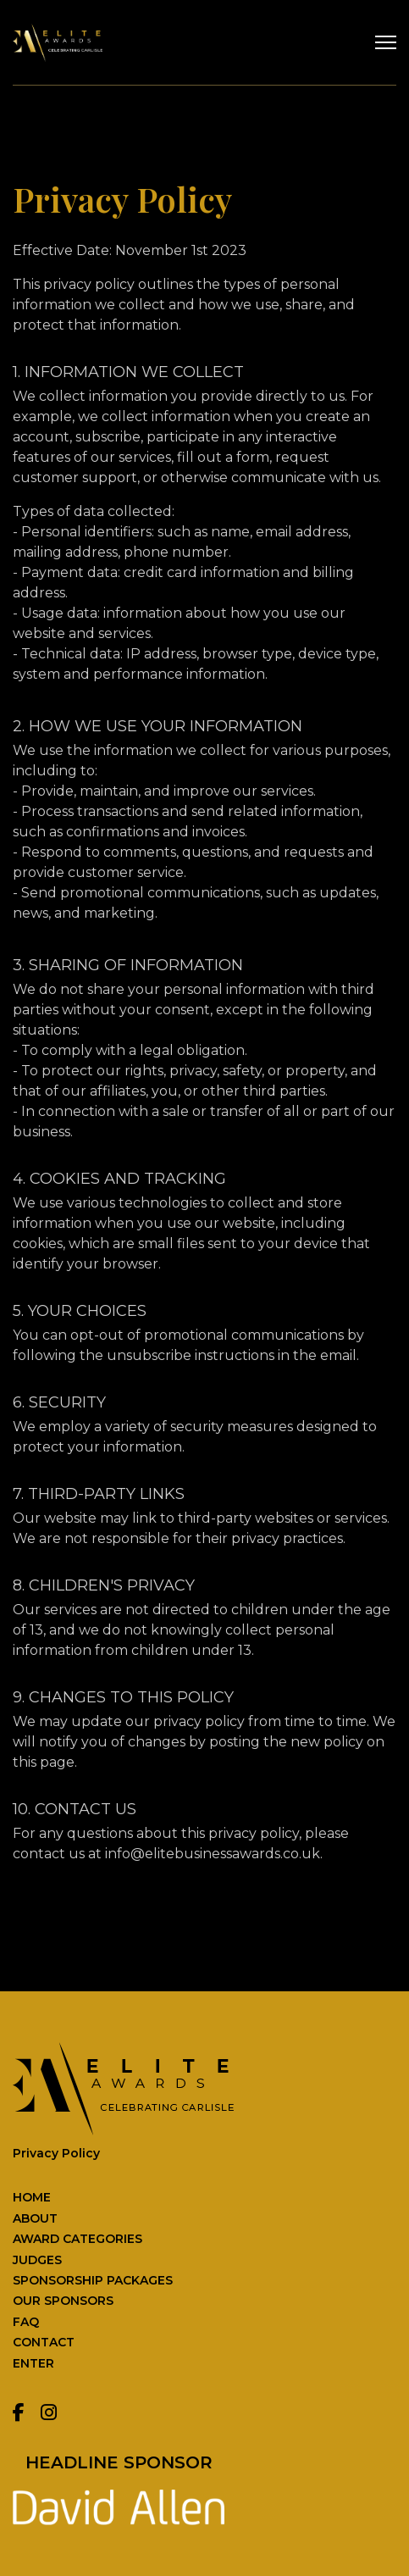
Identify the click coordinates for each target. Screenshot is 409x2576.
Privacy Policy (56, 2153)
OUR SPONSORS (63, 2300)
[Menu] (385, 42)
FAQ (26, 2321)
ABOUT (35, 2218)
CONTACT (44, 2342)
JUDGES (37, 2260)
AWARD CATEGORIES (77, 2238)
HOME (32, 2197)
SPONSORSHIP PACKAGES (93, 2280)
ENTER (33, 2363)
